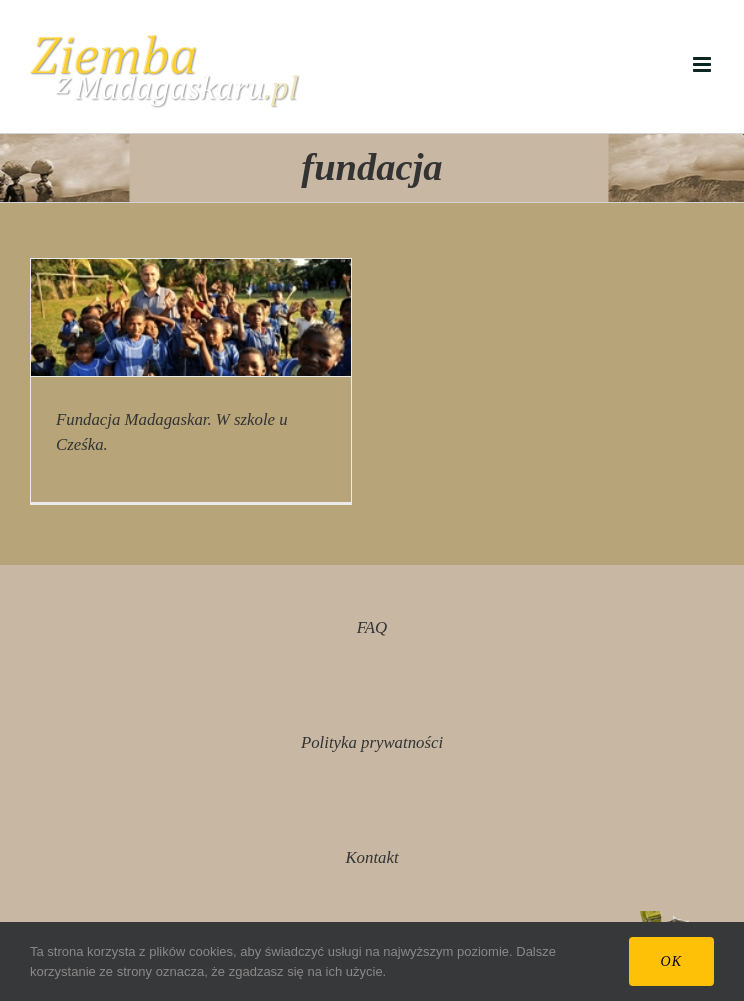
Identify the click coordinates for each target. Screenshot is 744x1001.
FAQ (372, 627)
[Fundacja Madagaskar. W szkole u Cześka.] (191, 317)
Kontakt (371, 857)
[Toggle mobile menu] (703, 64)
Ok (671, 961)
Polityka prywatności (372, 742)
